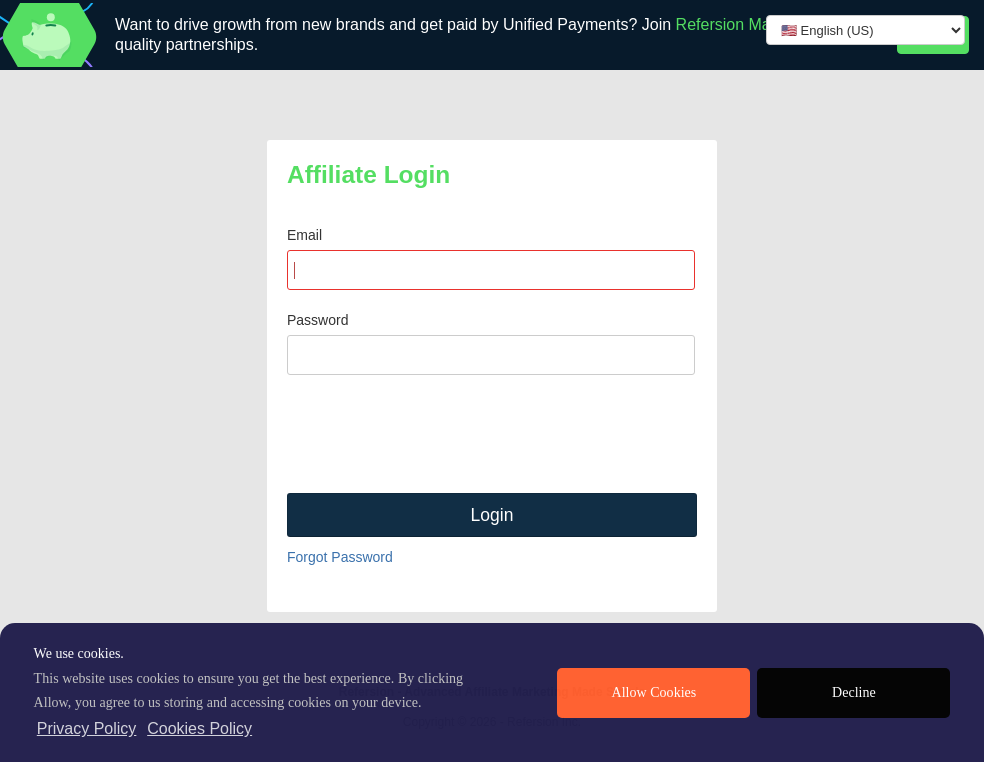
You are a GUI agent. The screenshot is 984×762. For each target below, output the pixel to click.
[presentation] (439, 434)
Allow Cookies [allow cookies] (654, 692)
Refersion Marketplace (756, 24)
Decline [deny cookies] (854, 692)
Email (304, 235)
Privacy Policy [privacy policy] (87, 728)
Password (317, 320)
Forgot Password (340, 557)
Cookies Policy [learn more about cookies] (199, 728)
